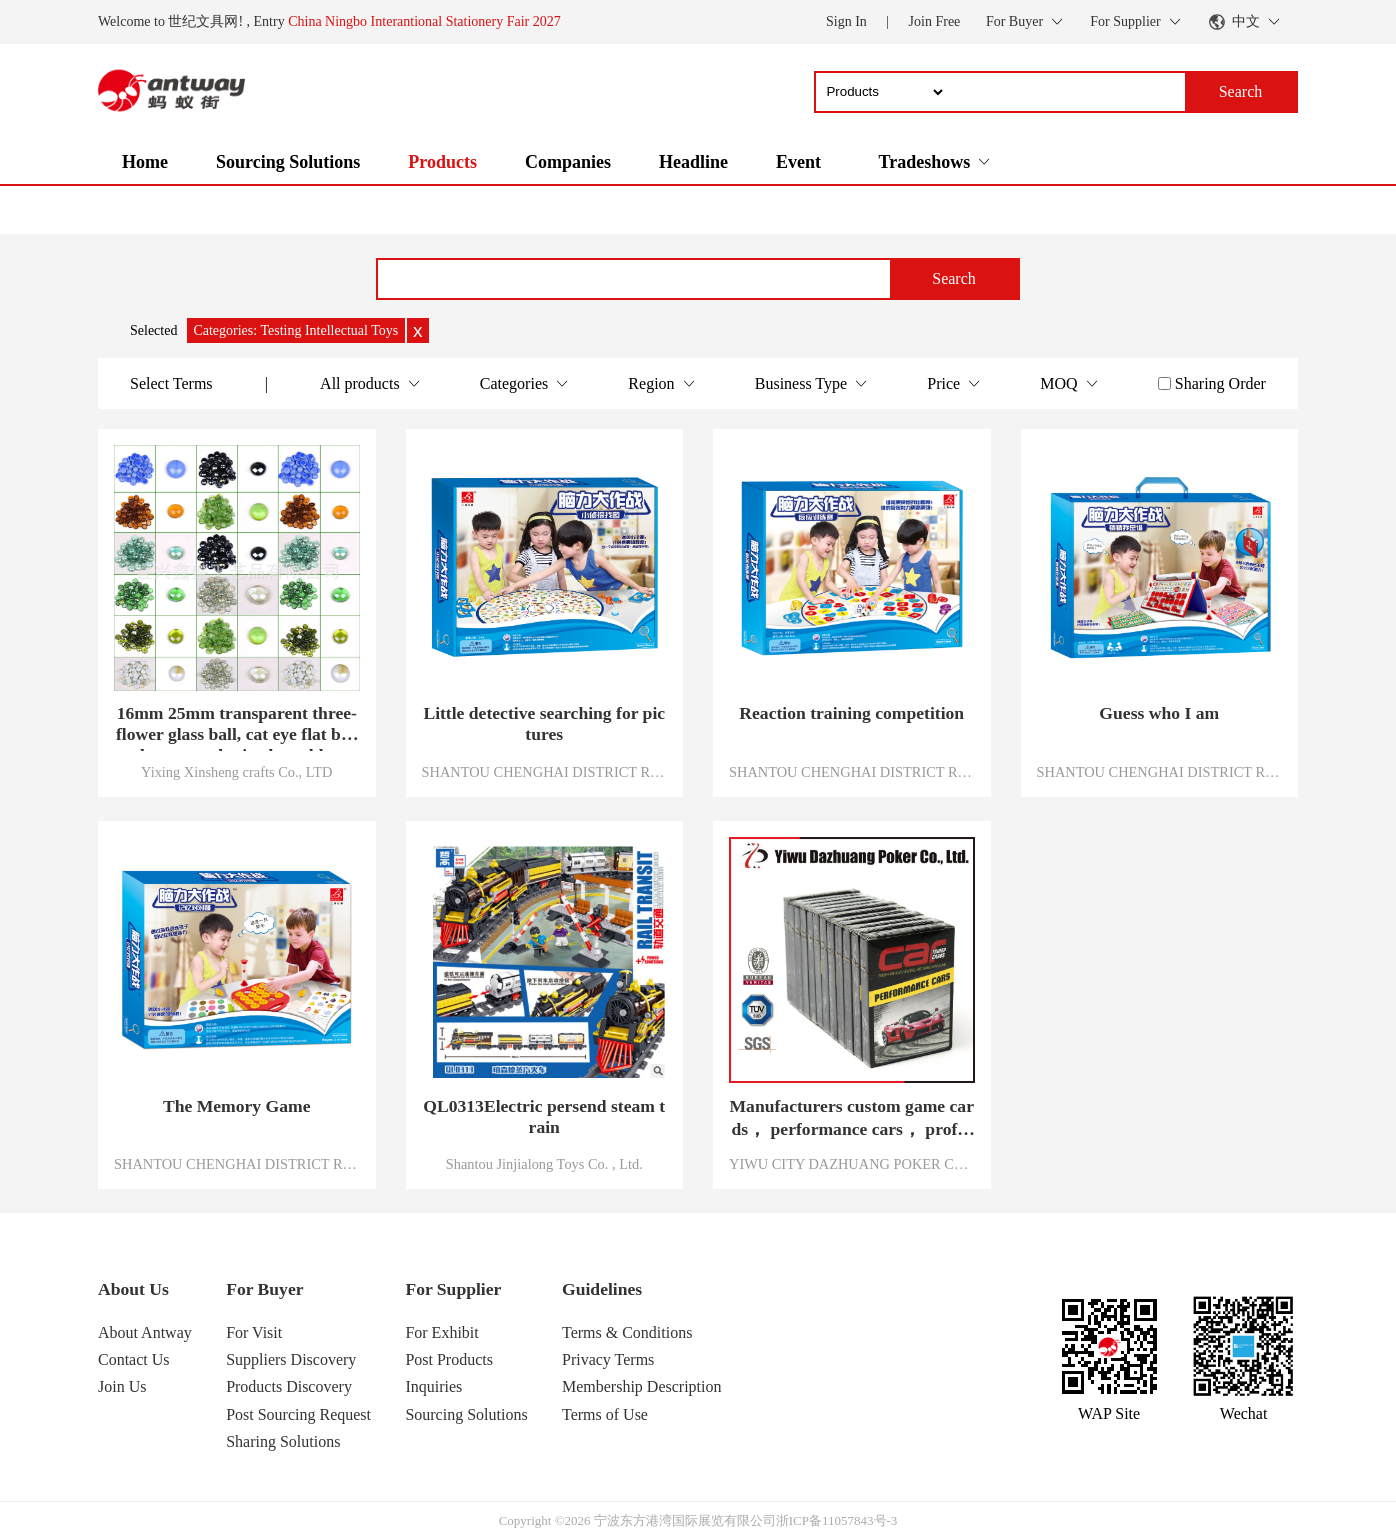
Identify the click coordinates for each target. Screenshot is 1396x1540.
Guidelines (602, 1289)
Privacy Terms (608, 1359)
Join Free (935, 21)
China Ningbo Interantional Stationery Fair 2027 (424, 21)
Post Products (449, 1359)
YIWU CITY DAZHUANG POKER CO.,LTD (852, 1164)
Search (954, 278)
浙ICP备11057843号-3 (837, 1520)
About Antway (145, 1332)
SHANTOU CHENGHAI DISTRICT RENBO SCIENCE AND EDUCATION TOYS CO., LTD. (545, 772)
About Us (133, 1289)
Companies (568, 162)
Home (145, 162)
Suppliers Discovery (291, 1359)
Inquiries (433, 1386)
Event (798, 162)
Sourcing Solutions (288, 162)
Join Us (122, 1386)
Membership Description (642, 1386)
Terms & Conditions (627, 1332)
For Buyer (264, 1289)
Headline (693, 162)
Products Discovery (289, 1386)
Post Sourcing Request (298, 1414)
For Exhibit (441, 1332)
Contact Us (134, 1359)
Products (442, 162)
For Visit (254, 1332)
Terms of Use (605, 1414)
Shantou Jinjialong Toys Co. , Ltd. (544, 1164)
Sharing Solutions (283, 1441)
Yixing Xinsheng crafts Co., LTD (236, 772)
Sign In (846, 21)
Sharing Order (1220, 383)
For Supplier (453, 1289)
